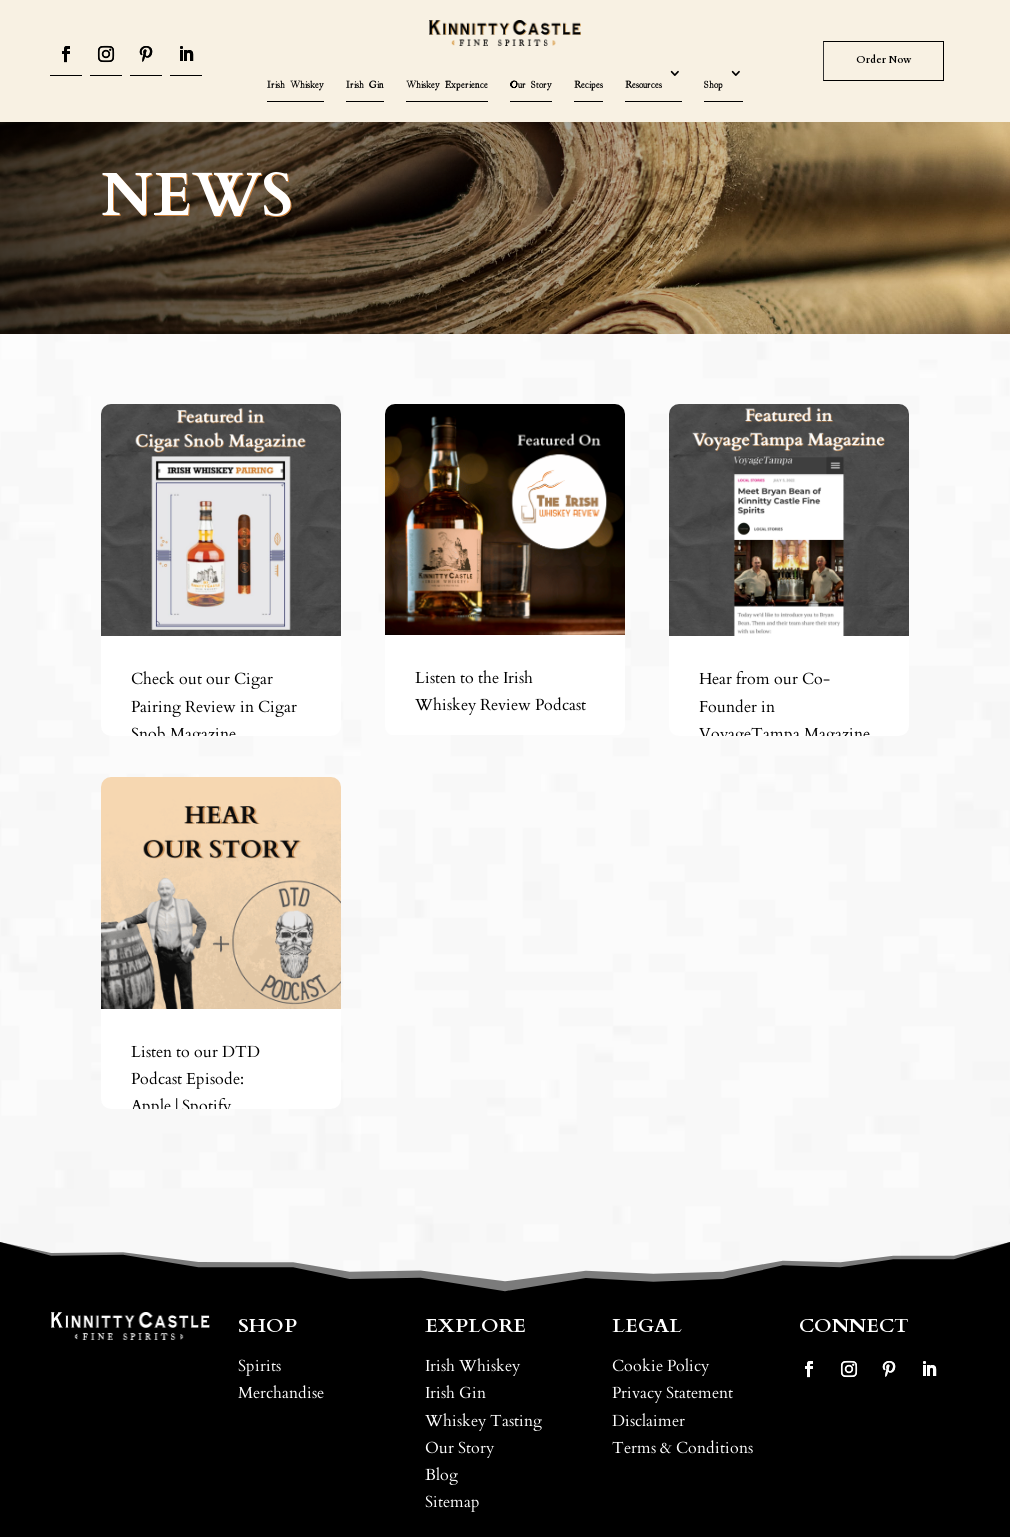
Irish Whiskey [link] (295, 84)
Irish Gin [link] (365, 84)
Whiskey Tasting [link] (483, 1421)
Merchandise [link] (281, 1393)
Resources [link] (643, 84)
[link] (505, 33)
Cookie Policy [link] (660, 1366)
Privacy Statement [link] (672, 1393)
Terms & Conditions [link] (682, 1448)
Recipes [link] (588, 84)
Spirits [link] (259, 1366)
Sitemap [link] (452, 1502)
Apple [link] (151, 1106)
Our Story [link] (531, 84)
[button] (66, 57)
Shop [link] (713, 84)
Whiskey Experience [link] (447, 84)
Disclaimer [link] (648, 1421)
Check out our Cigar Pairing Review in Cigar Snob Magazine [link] (214, 706)
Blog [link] (441, 1475)
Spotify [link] (206, 1106)
